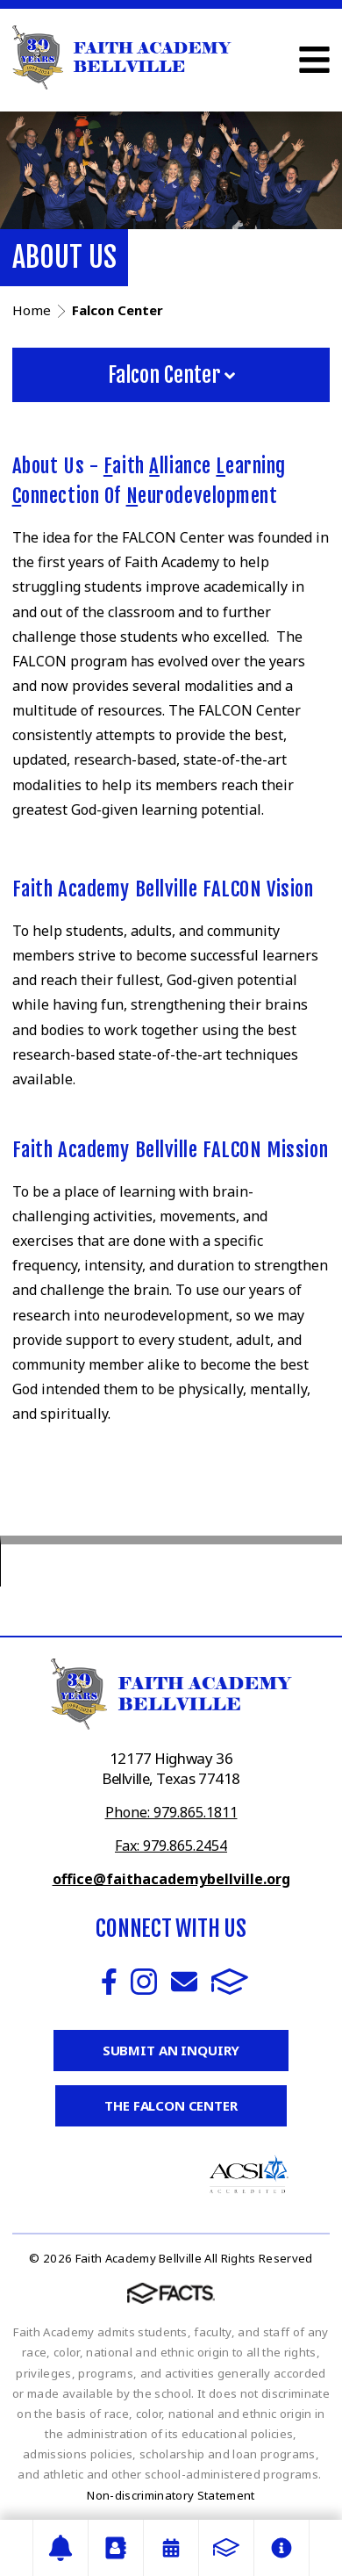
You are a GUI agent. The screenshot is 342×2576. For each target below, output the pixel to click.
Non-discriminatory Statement (170, 2495)
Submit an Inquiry (171, 2050)
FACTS (229, 1981)
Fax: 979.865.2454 (171, 1845)
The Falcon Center (170, 2105)
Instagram (144, 1981)
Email (184, 1981)
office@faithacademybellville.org (171, 1879)
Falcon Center (171, 375)
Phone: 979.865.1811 (171, 1812)
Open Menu (314, 60)
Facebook (109, 1981)
